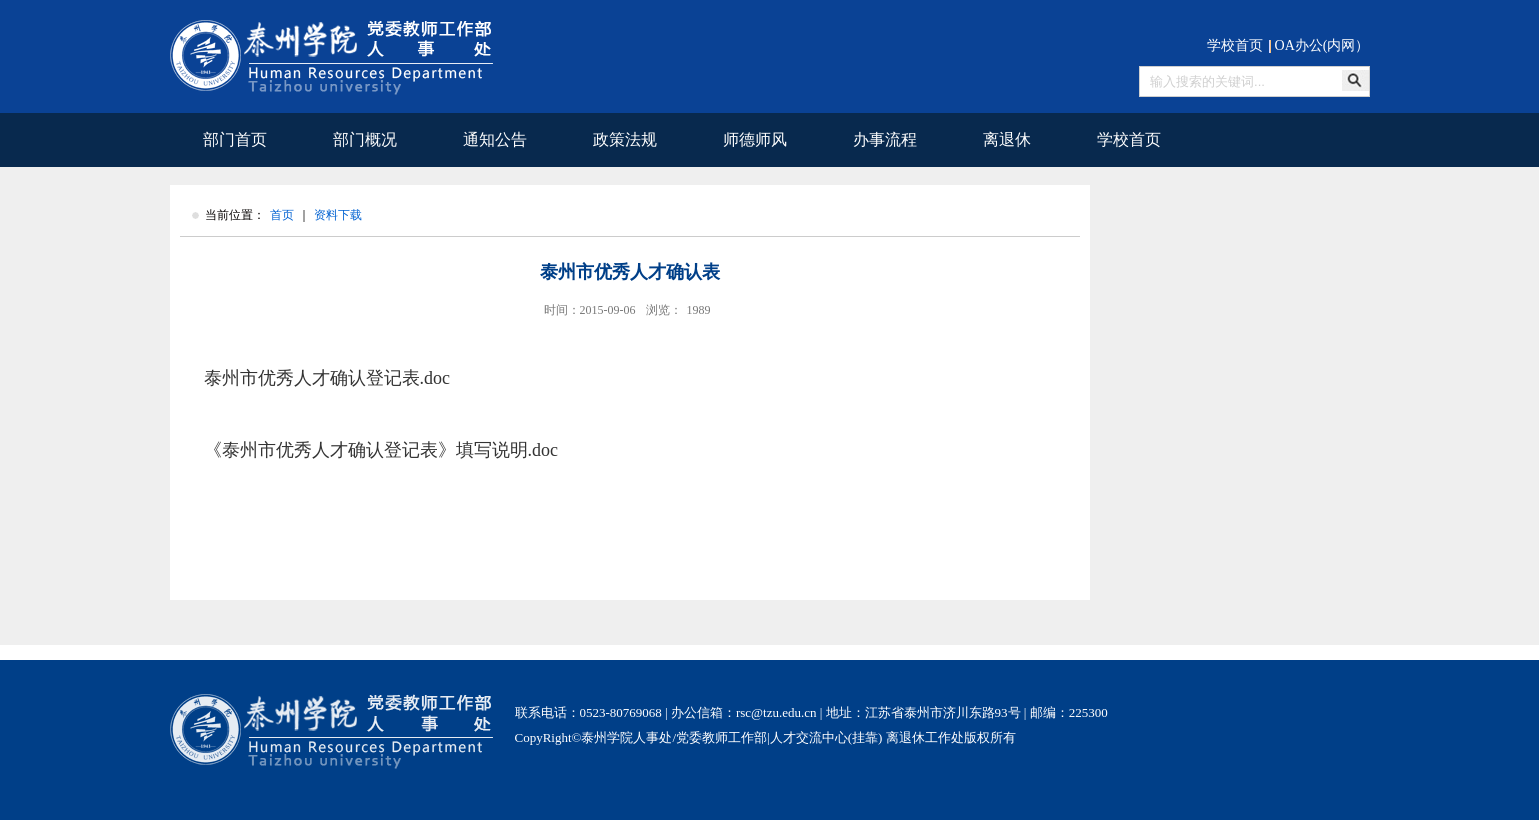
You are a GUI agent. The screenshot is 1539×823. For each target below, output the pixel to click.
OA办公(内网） (1322, 45)
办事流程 (885, 139)
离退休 (1007, 139)
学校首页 (1235, 45)
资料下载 (338, 215)
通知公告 (495, 139)
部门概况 (365, 139)
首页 (282, 215)
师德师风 (755, 139)
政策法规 (625, 139)
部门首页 (235, 139)
